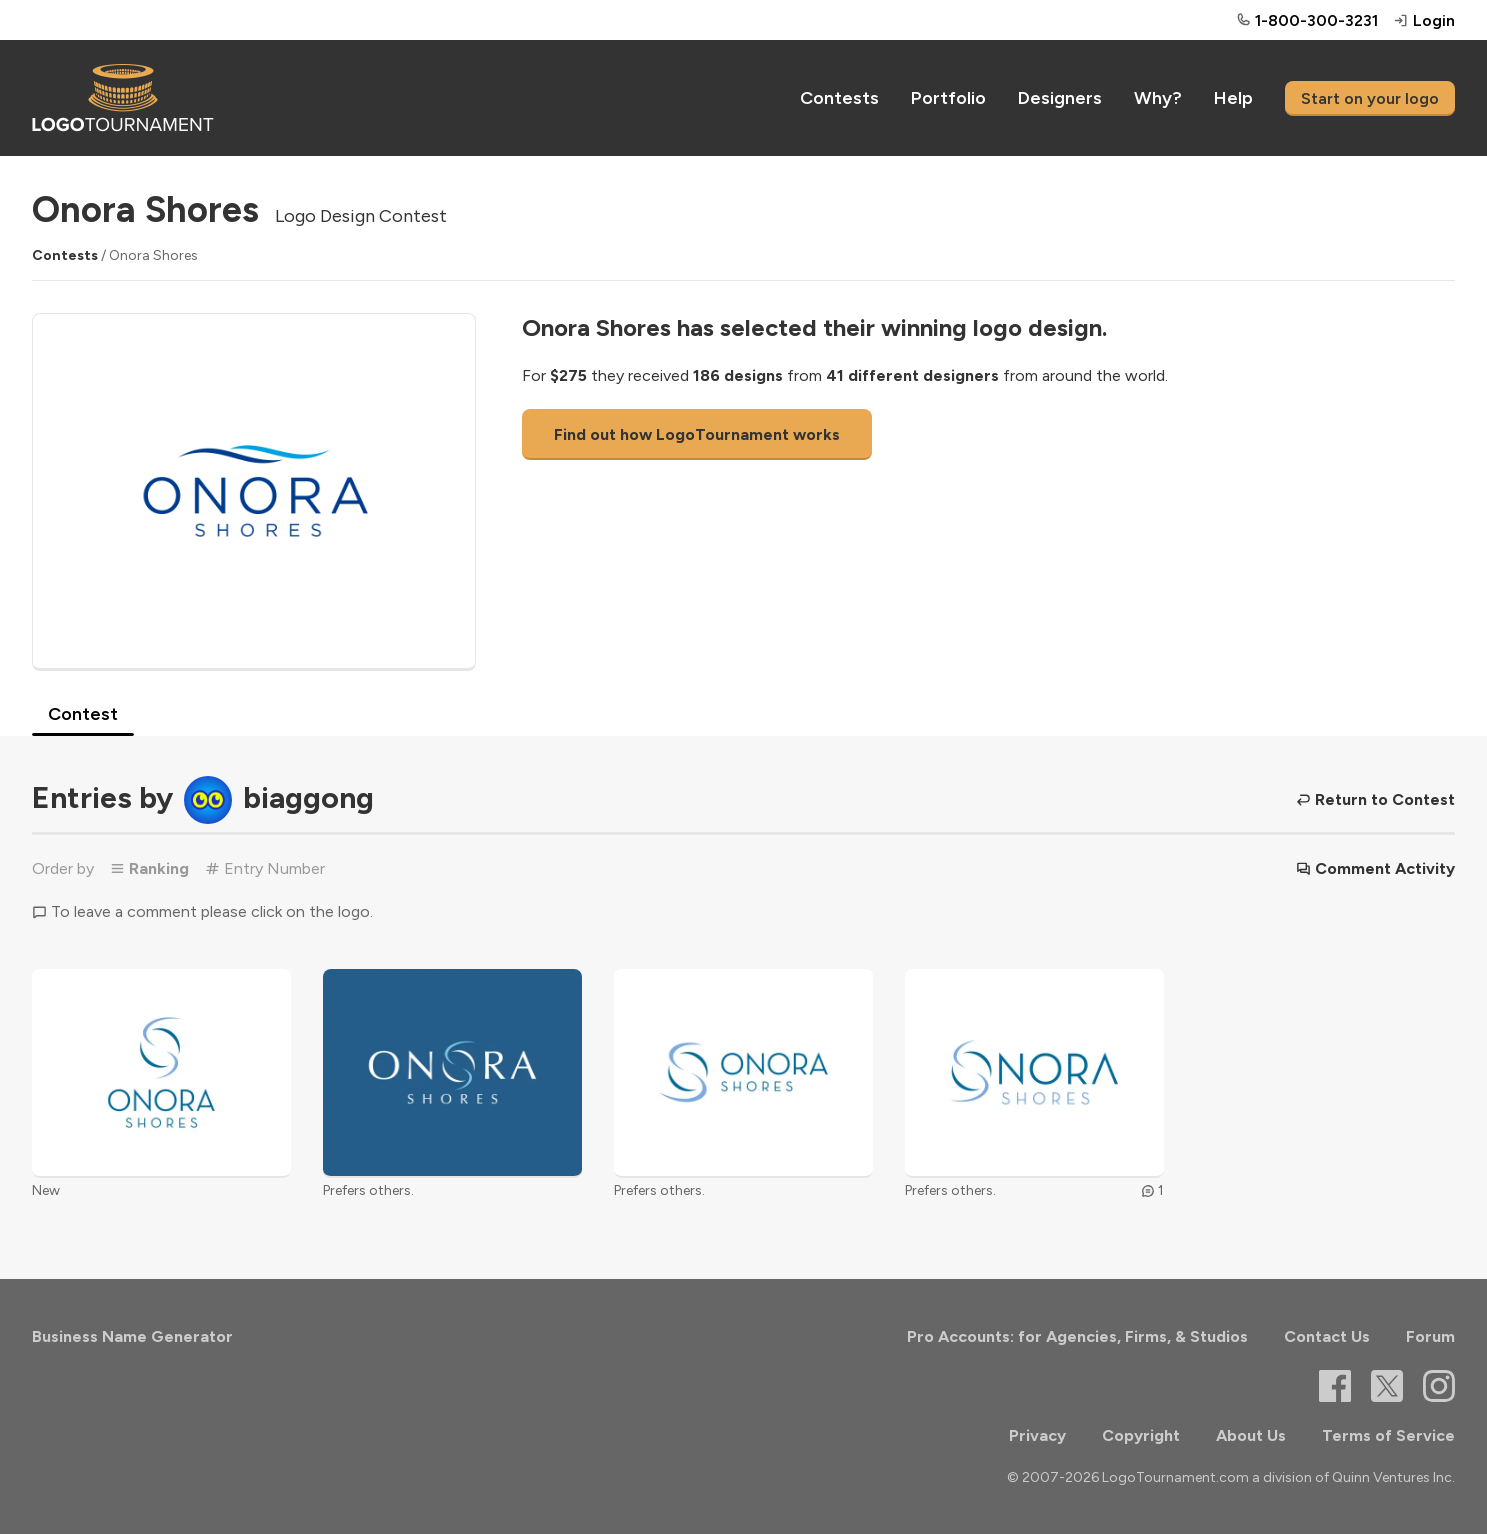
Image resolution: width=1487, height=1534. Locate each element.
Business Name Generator (132, 1336)
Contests (839, 98)
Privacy (1037, 1435)
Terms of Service (1388, 1435)
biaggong (308, 796)
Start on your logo (1370, 98)
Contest (83, 714)
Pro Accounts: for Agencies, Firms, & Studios (1077, 1336)
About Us (1251, 1435)
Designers (1060, 98)
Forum (1430, 1336)
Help (1233, 98)
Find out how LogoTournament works (697, 434)
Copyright (1141, 1435)
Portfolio (948, 98)
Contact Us (1327, 1336)
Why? (1158, 98)
